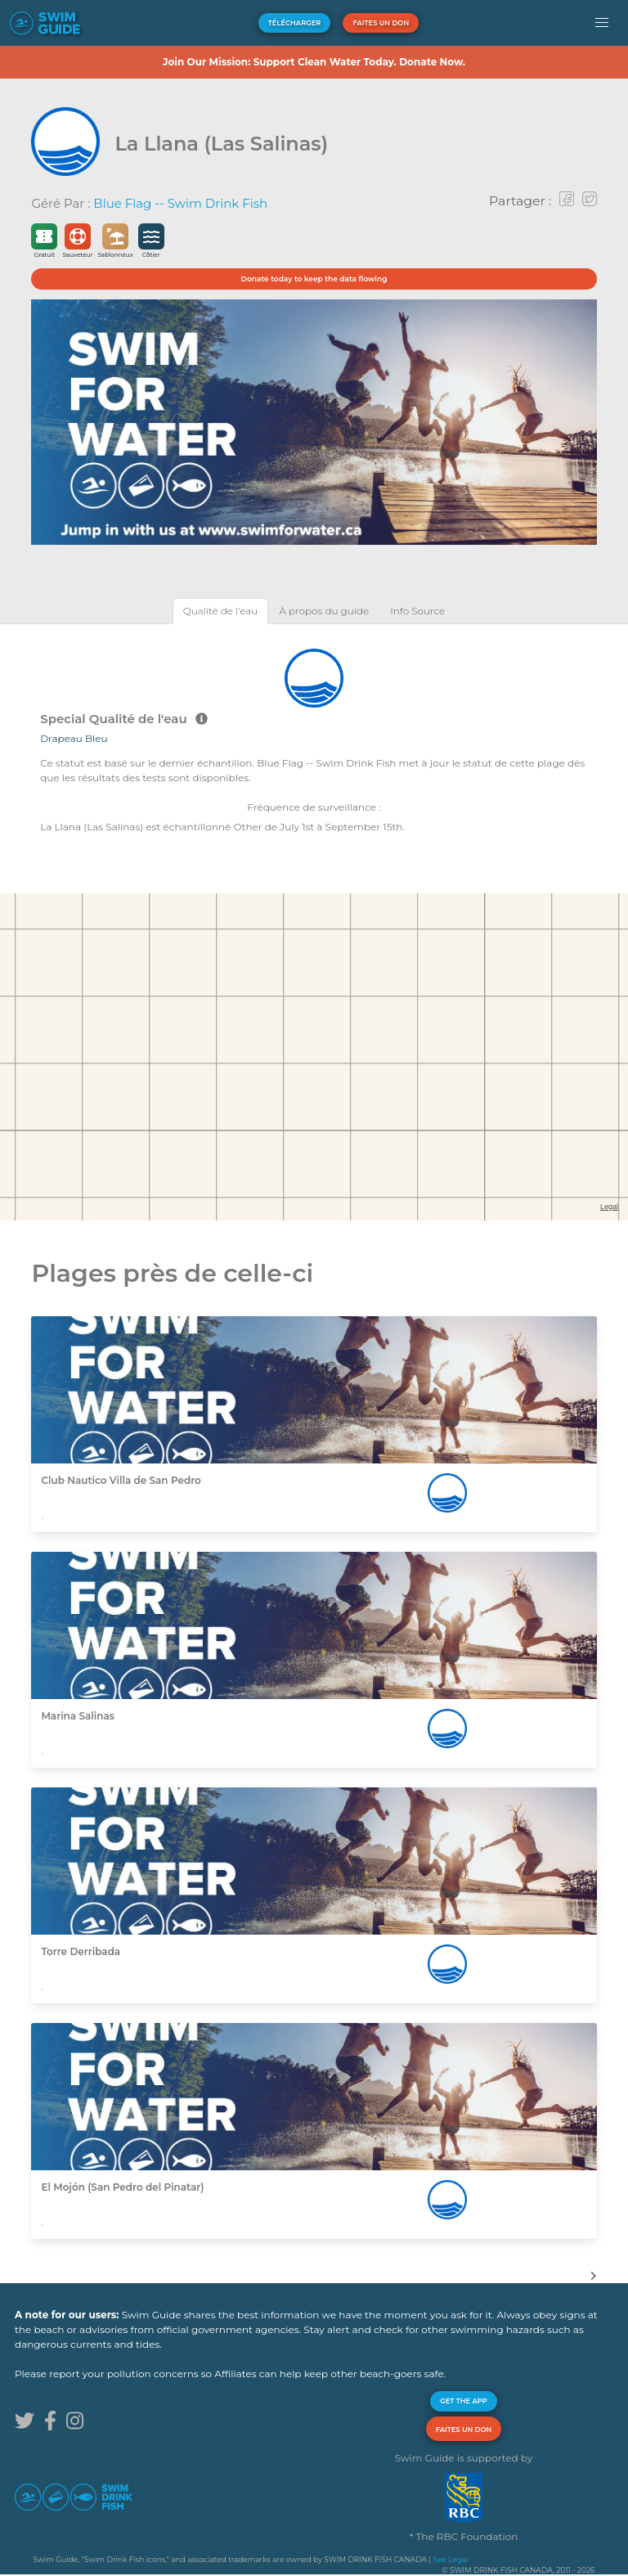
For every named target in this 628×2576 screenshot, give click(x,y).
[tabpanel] (314, 739)
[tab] (221, 610)
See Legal (450, 2559)
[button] (602, 23)
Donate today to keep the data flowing (314, 278)
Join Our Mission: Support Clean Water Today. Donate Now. (314, 62)
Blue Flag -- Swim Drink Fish (180, 203)
